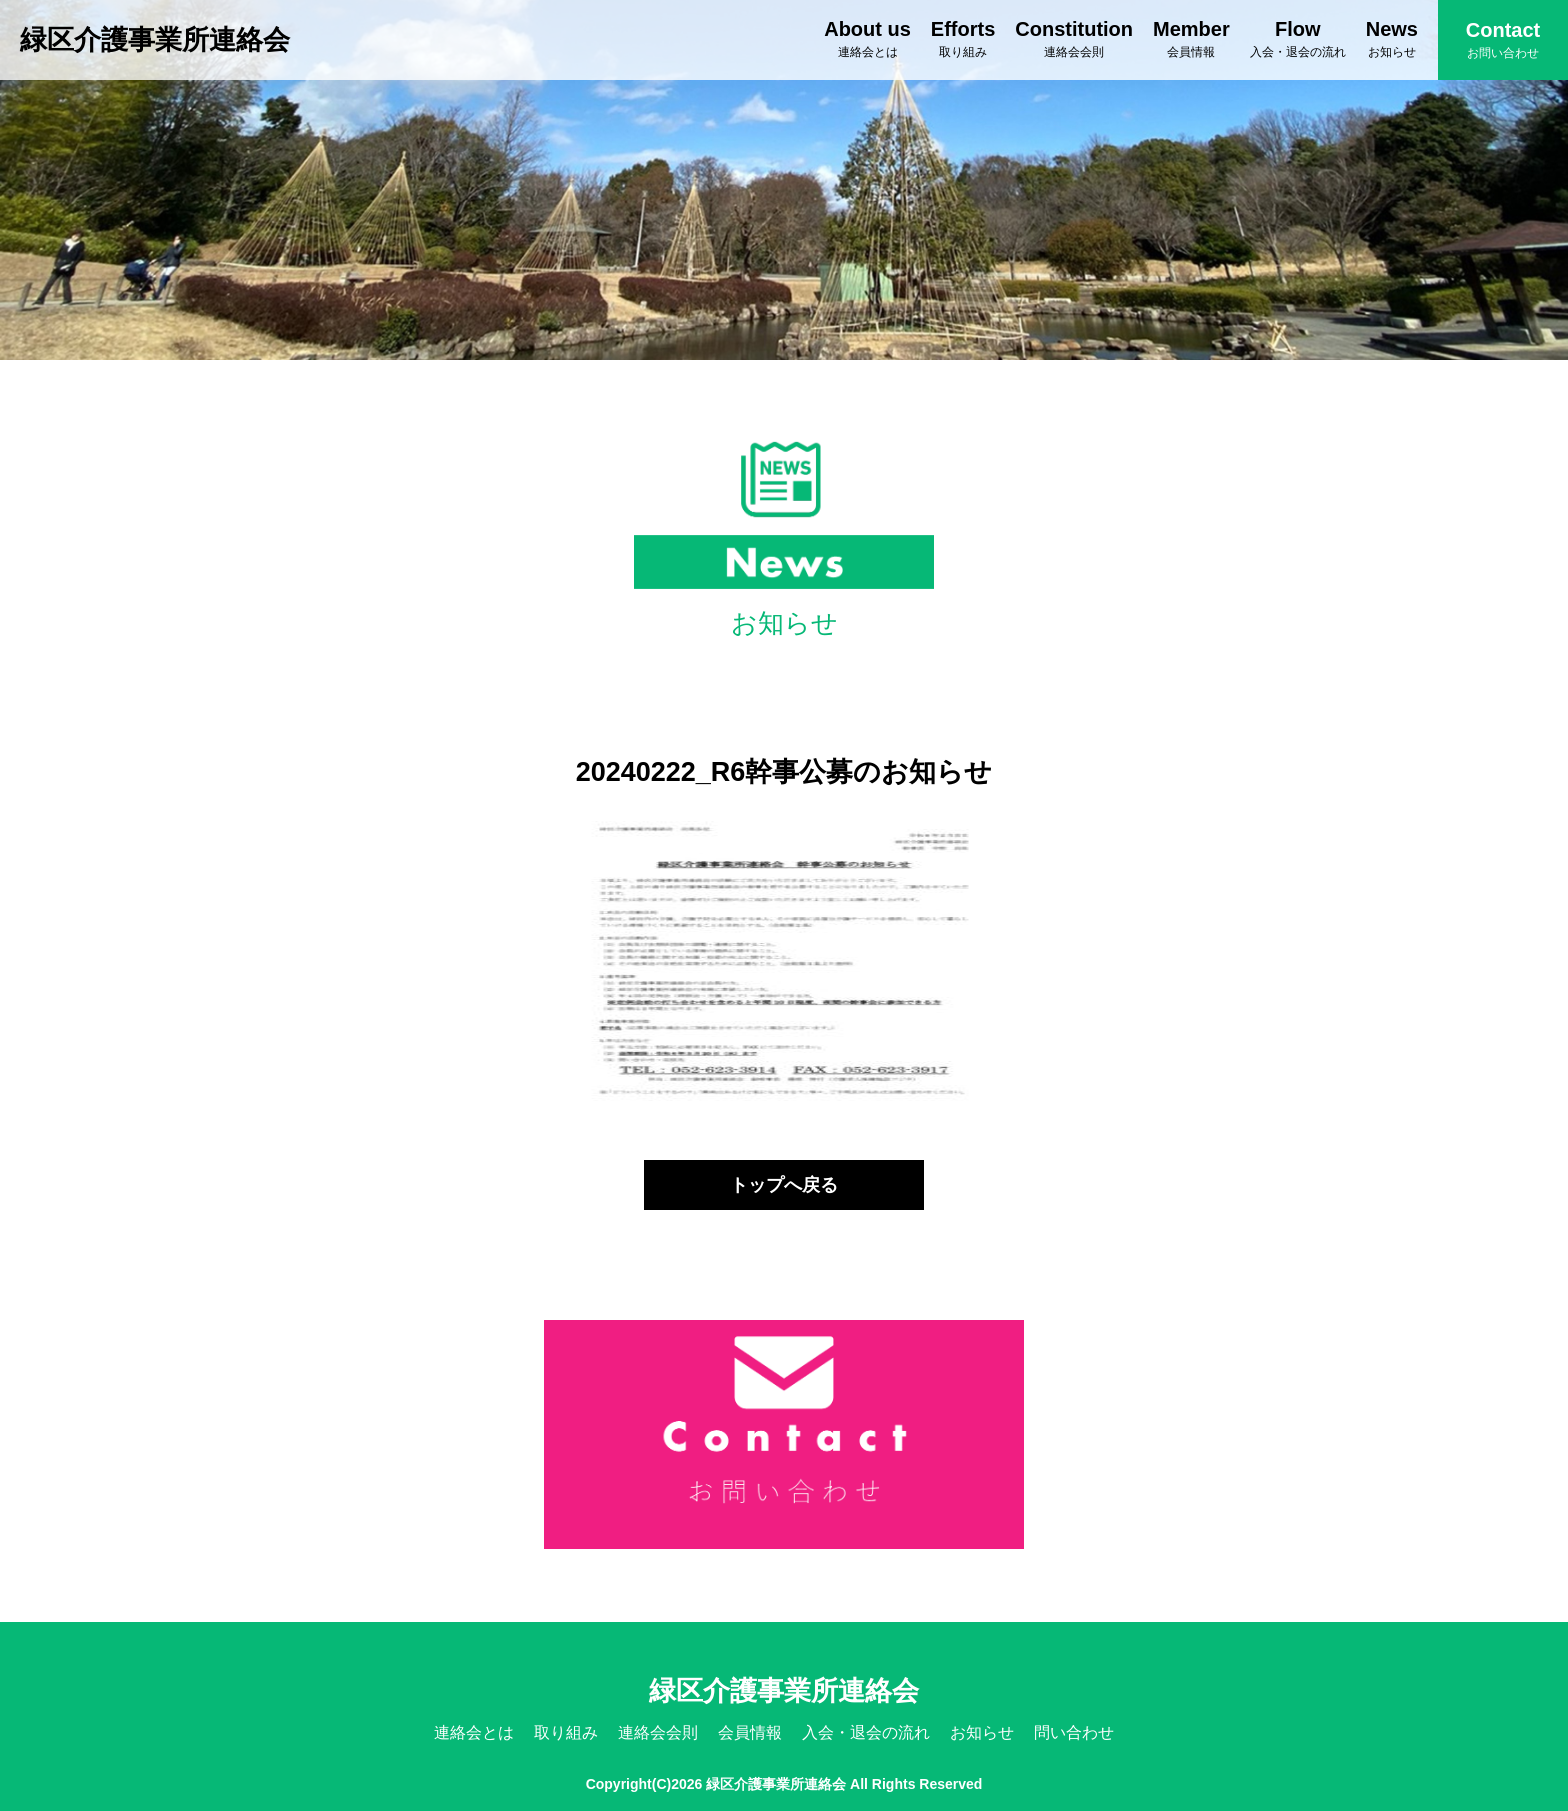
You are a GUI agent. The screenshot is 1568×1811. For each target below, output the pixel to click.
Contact (1503, 39)
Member (1191, 38)
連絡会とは (474, 1732)
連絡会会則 (658, 1732)
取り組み (566, 1732)
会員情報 (750, 1732)
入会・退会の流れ (866, 1732)
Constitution (1074, 38)
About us (867, 38)
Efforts (963, 38)
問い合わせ (1074, 1732)
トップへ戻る (784, 1185)
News (1392, 38)
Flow (1298, 38)
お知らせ (982, 1732)
